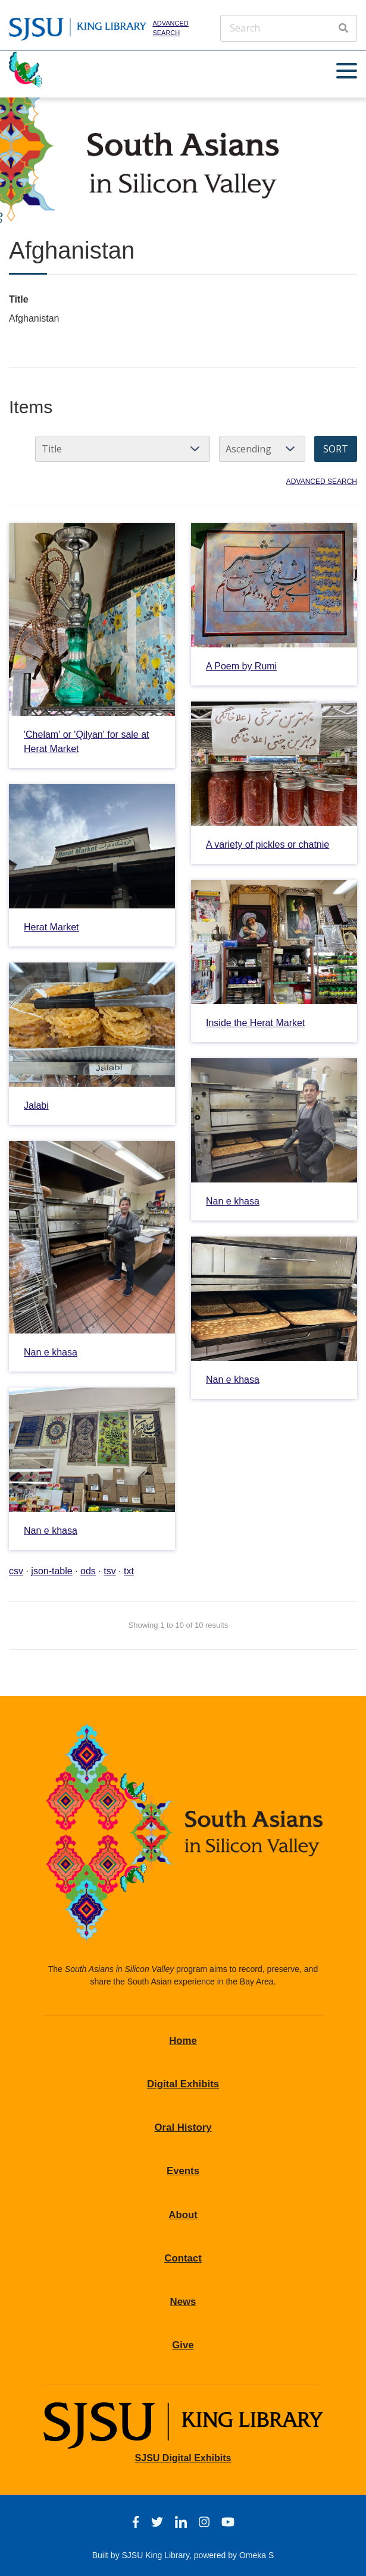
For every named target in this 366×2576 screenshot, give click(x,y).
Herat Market (51, 927)
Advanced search (170, 28)
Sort (335, 448)
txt (129, 1571)
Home (183, 2040)
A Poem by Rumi (241, 666)
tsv (109, 1571)
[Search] (288, 28)
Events (183, 2170)
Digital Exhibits (183, 2084)
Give (182, 2345)
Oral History (182, 2127)
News (183, 2301)
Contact (182, 2258)
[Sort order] (262, 449)
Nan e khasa (232, 1201)
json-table (51, 1571)
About (182, 2214)
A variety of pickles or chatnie (267, 844)
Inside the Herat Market (255, 1023)
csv (16, 1571)
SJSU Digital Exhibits (183, 2458)
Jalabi (36, 1105)
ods (88, 1571)
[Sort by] (122, 449)
